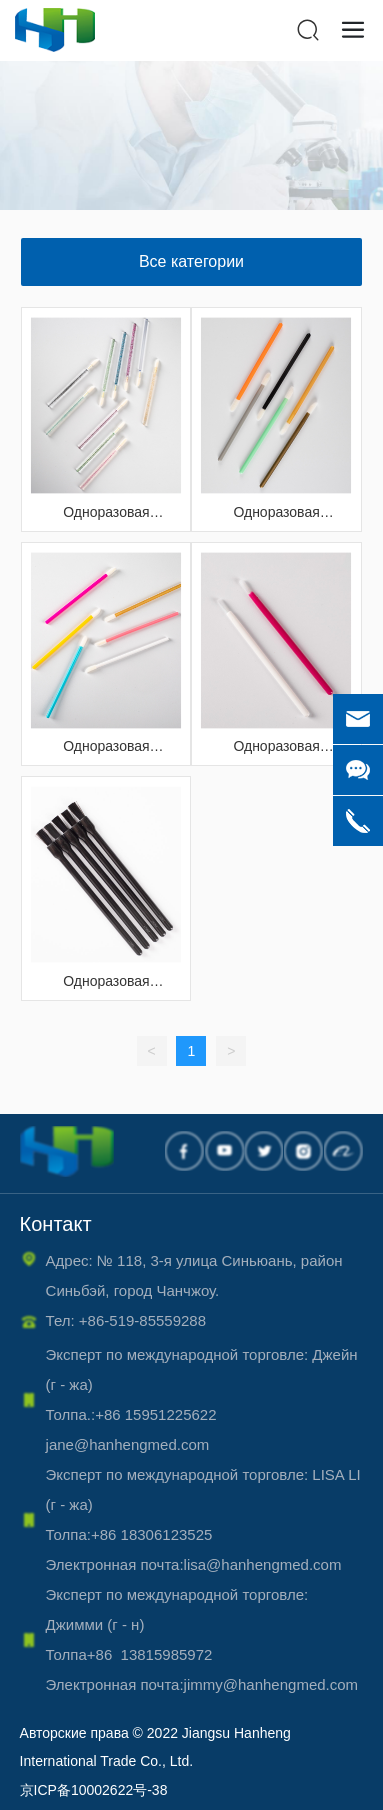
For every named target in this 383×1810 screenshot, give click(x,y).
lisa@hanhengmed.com (267, 1564)
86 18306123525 (166, 1534)
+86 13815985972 (156, 1654)
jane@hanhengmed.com (128, 1444)
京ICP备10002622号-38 (94, 1790)
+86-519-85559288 (142, 1320)
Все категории (191, 261)
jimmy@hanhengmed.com (271, 1684)
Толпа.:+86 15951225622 (140, 1414)
